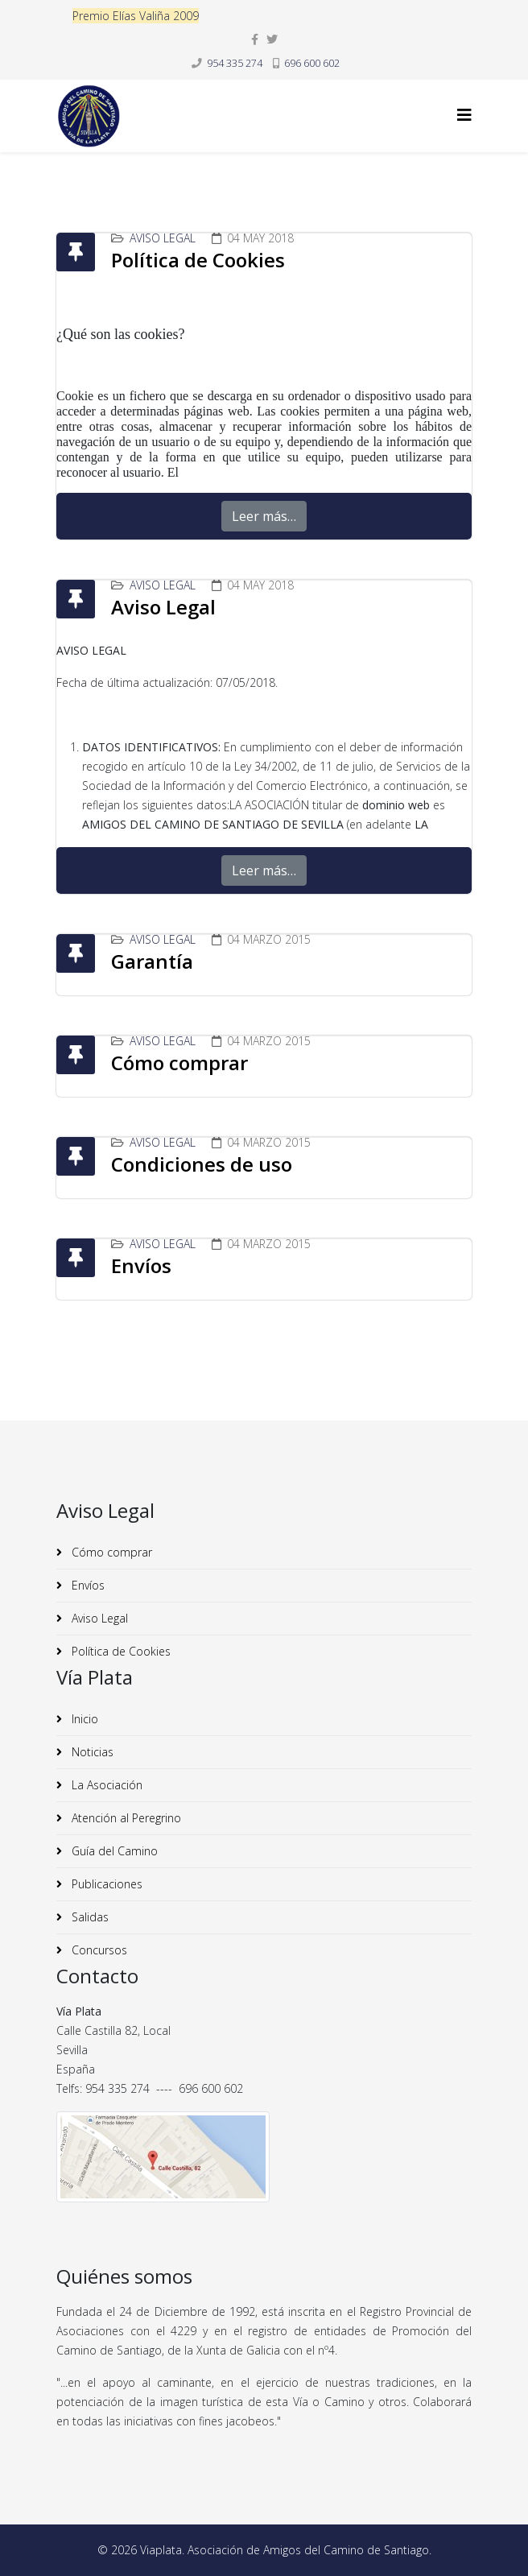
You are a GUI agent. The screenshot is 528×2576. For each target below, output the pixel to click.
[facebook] (254, 39)
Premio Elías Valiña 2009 (135, 15)
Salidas (88, 1917)
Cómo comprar (179, 1062)
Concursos (97, 1950)
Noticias (90, 1751)
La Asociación (105, 1784)
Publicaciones (105, 1884)
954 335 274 (234, 63)
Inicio (83, 1718)
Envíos (141, 1265)
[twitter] (272, 39)
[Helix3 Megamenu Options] (464, 115)
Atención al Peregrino (124, 1818)
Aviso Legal (163, 238)
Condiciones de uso (201, 1164)
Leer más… (264, 516)
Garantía (152, 961)
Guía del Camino (113, 1851)
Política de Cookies (198, 259)
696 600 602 (312, 63)
